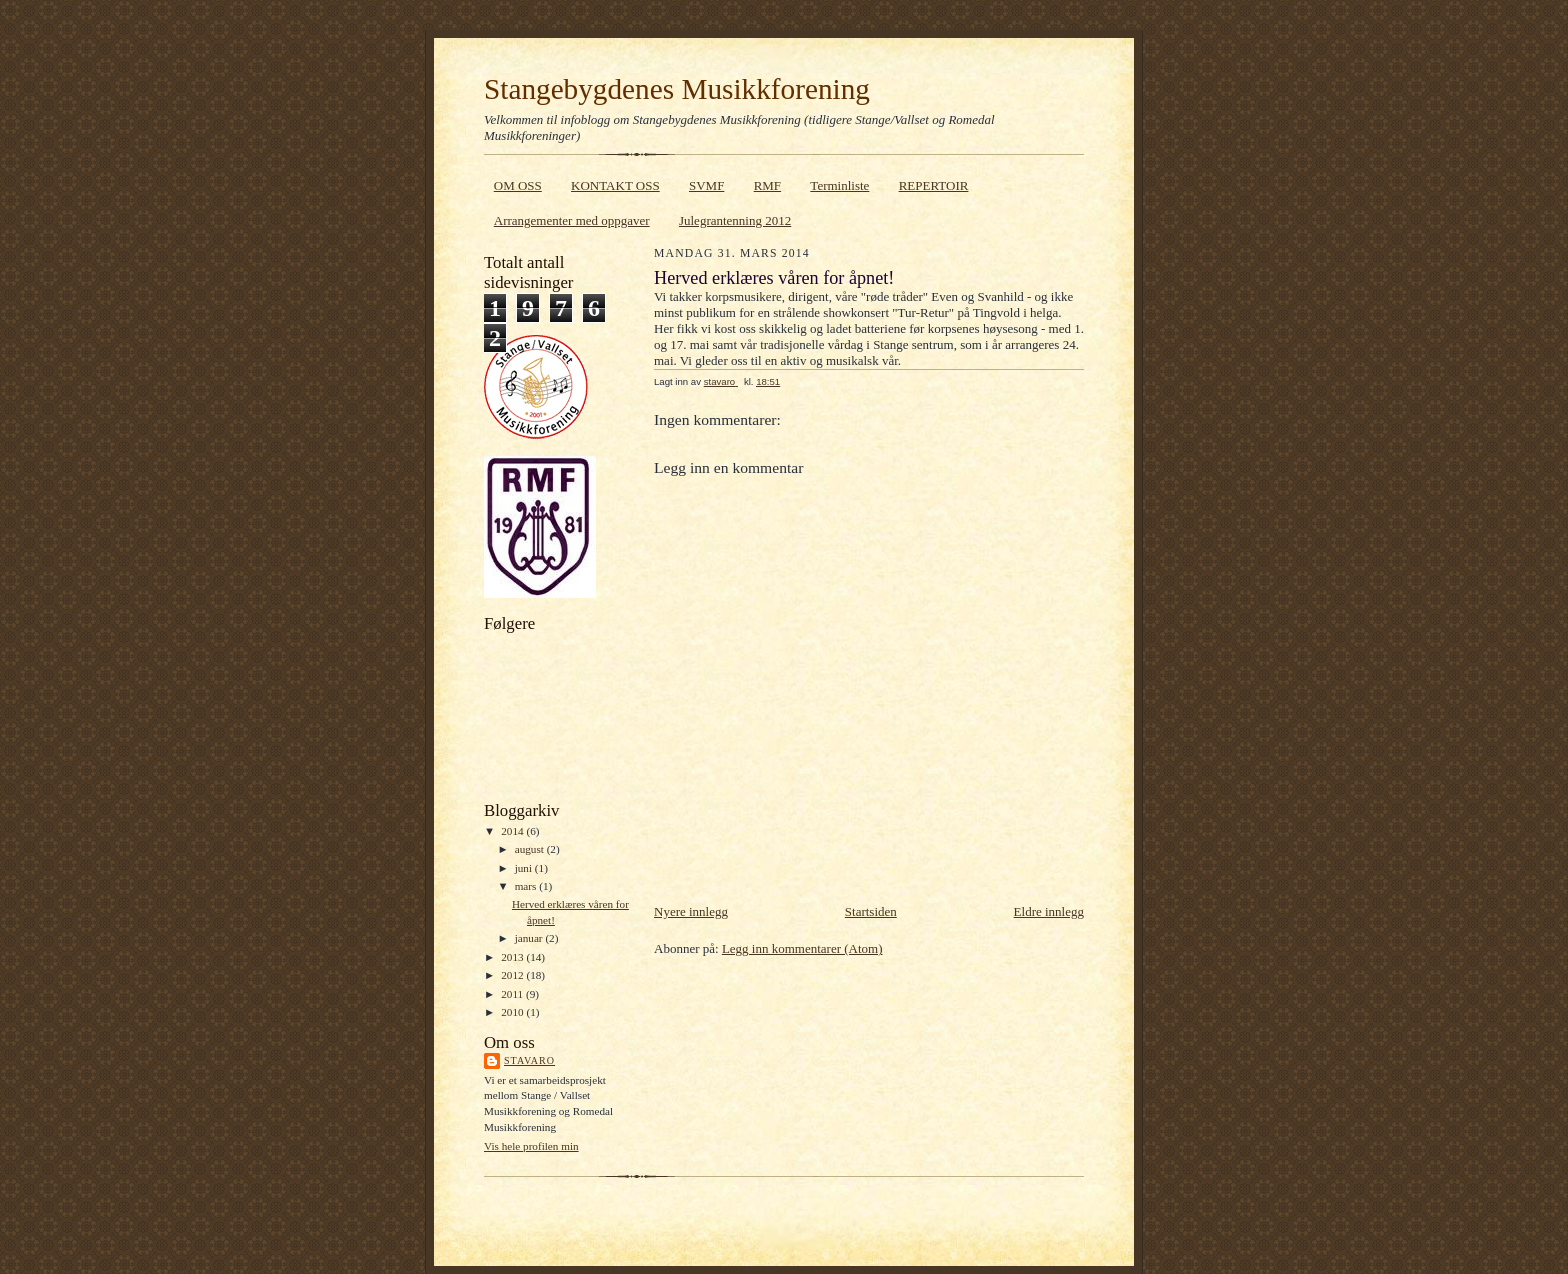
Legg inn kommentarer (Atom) (802, 948)
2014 (513, 831)
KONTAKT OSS (615, 185)
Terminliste (839, 185)
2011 (513, 994)
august (531, 849)
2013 (513, 957)
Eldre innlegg (1049, 911)
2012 (513, 975)
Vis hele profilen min (531, 1146)
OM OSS (518, 185)
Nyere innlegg (691, 911)
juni (525, 868)
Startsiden (871, 911)
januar (530, 938)
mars (527, 886)
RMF (767, 185)
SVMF (706, 185)
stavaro (529, 1060)
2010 (513, 1012)
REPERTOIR (934, 185)
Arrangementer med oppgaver (572, 220)
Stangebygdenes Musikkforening (677, 89)
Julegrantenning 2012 (735, 220)
